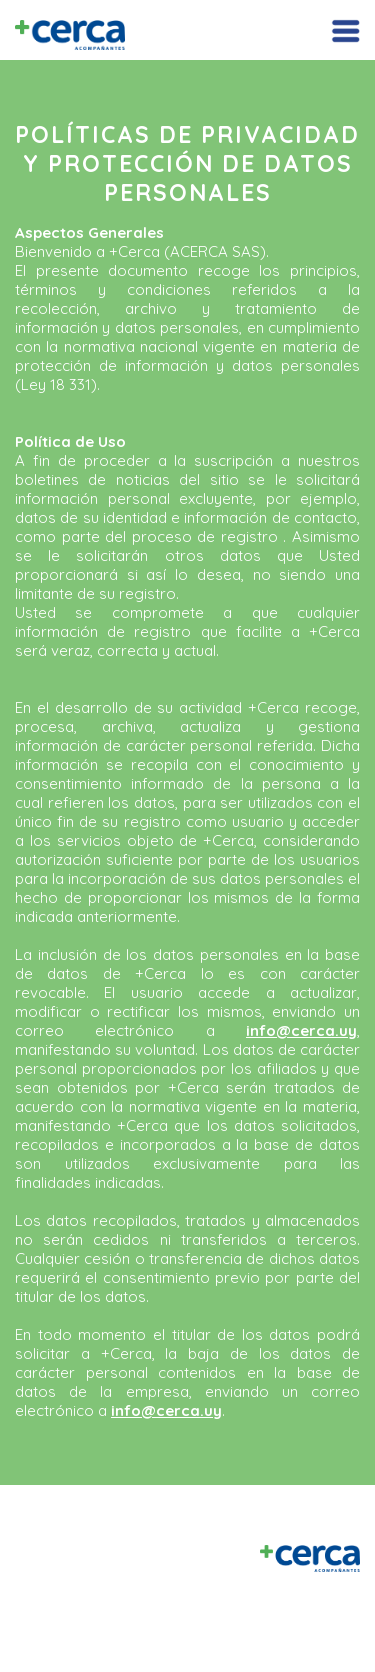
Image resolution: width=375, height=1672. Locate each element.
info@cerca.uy (301, 1030)
